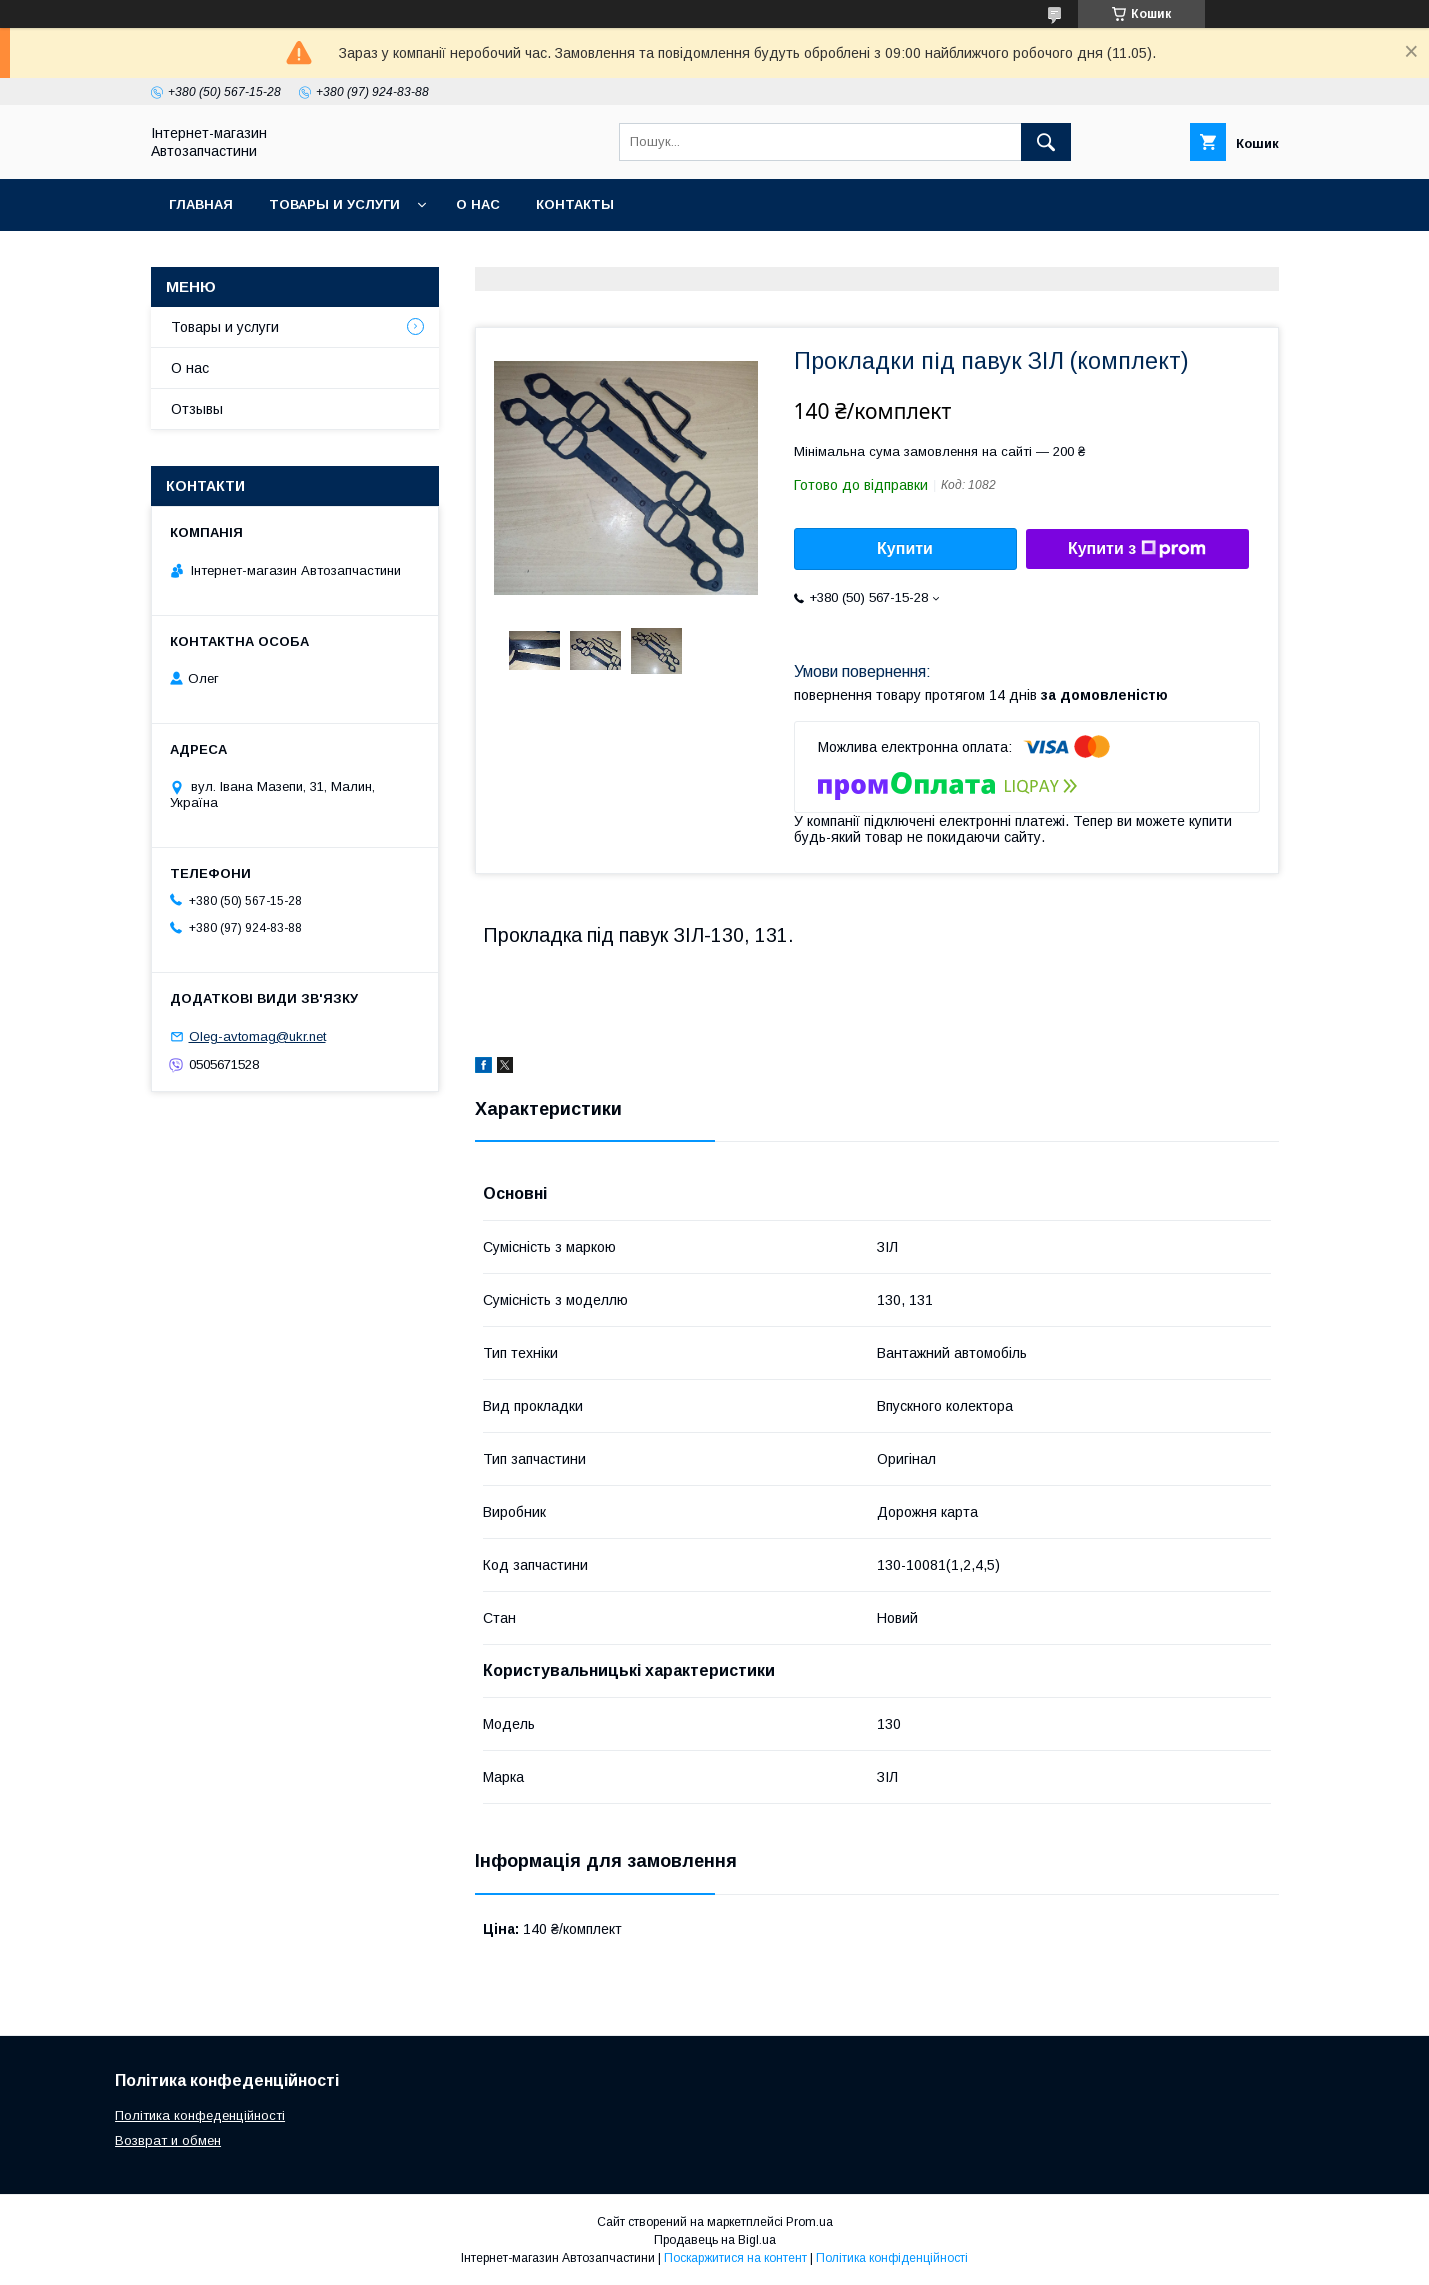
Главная (201, 204)
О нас (478, 204)
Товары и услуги (334, 204)
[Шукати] (1046, 142)
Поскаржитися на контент (735, 2258)
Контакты (575, 204)
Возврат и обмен (168, 2140)
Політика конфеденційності (200, 2115)
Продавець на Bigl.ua (715, 2240)
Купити (905, 548)
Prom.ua (809, 2222)
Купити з (1137, 549)
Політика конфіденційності (892, 2258)
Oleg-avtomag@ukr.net (257, 1036)
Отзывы (197, 409)
